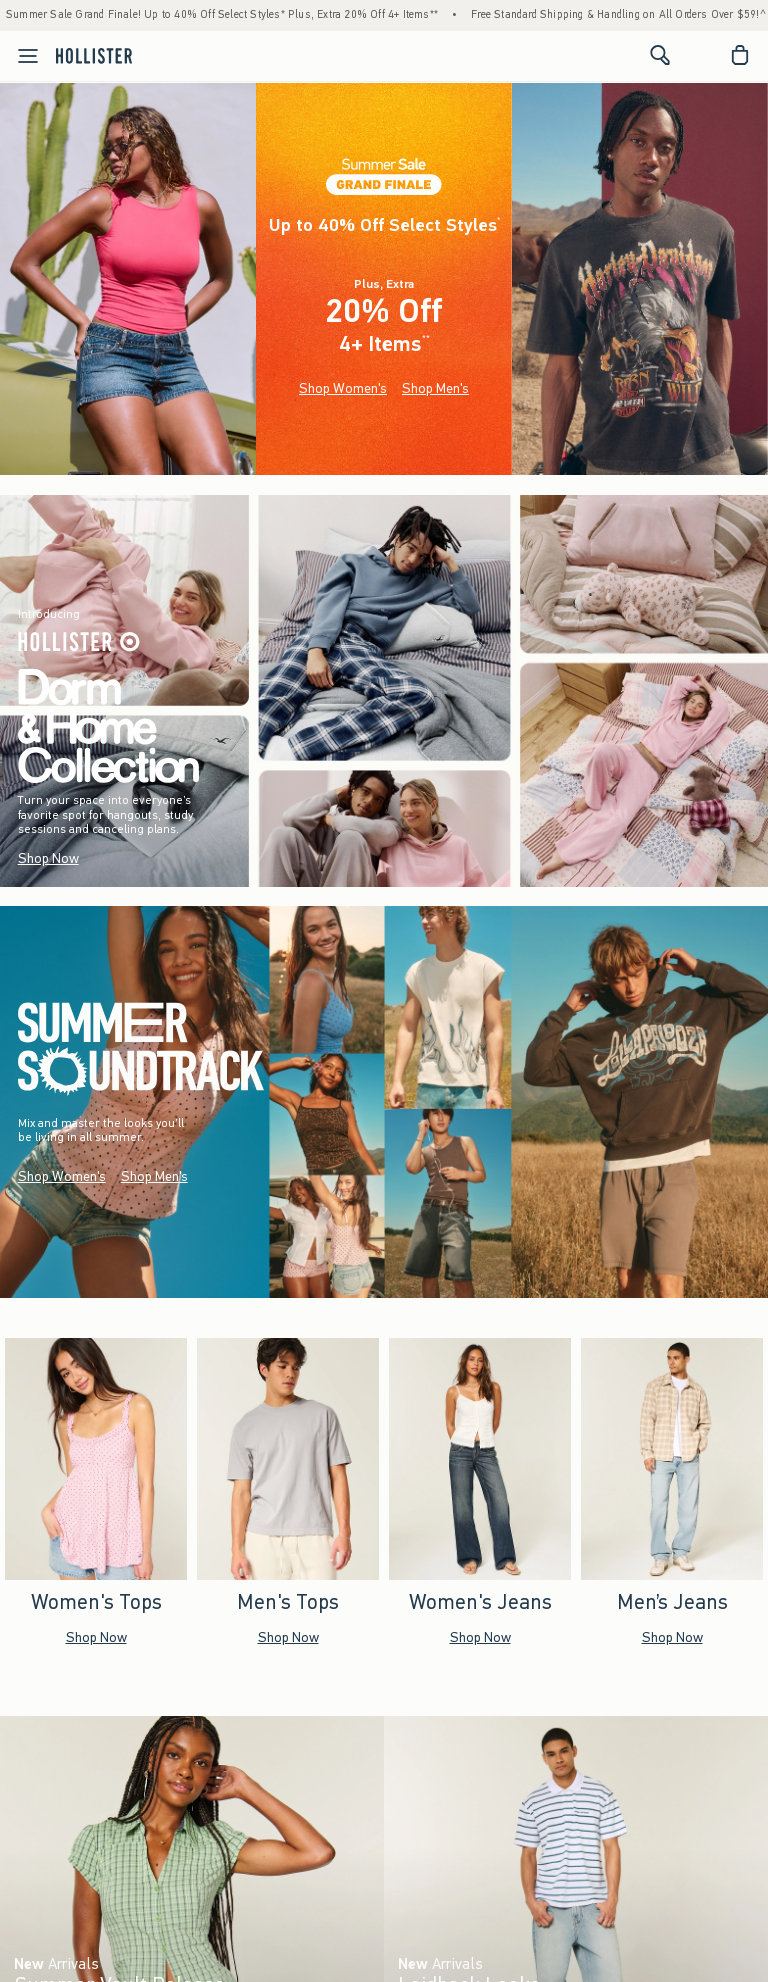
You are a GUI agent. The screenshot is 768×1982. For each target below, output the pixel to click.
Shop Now (48, 858)
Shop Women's (343, 388)
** (426, 339)
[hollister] (94, 55)
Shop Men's (435, 388)
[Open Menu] (22, 56)
